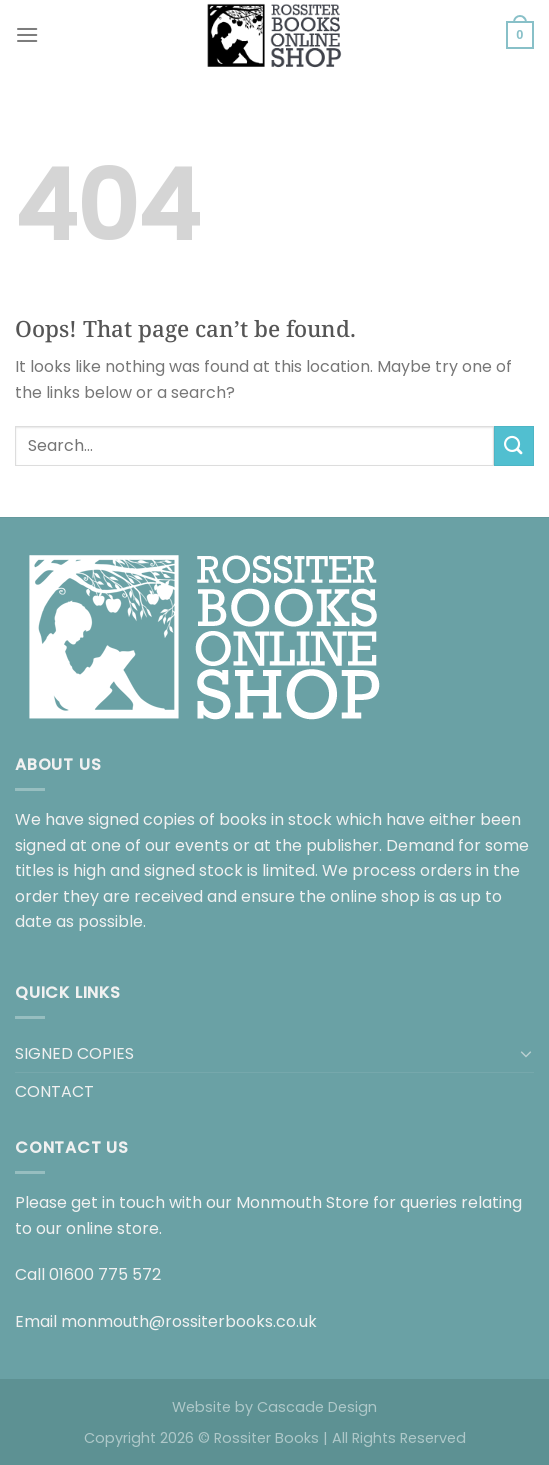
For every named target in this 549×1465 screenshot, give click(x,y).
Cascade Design (317, 1407)
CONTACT (54, 1091)
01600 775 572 (105, 1274)
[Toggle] (526, 1053)
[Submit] (514, 445)
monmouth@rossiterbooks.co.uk (189, 1321)
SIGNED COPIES (74, 1053)
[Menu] (27, 34)
